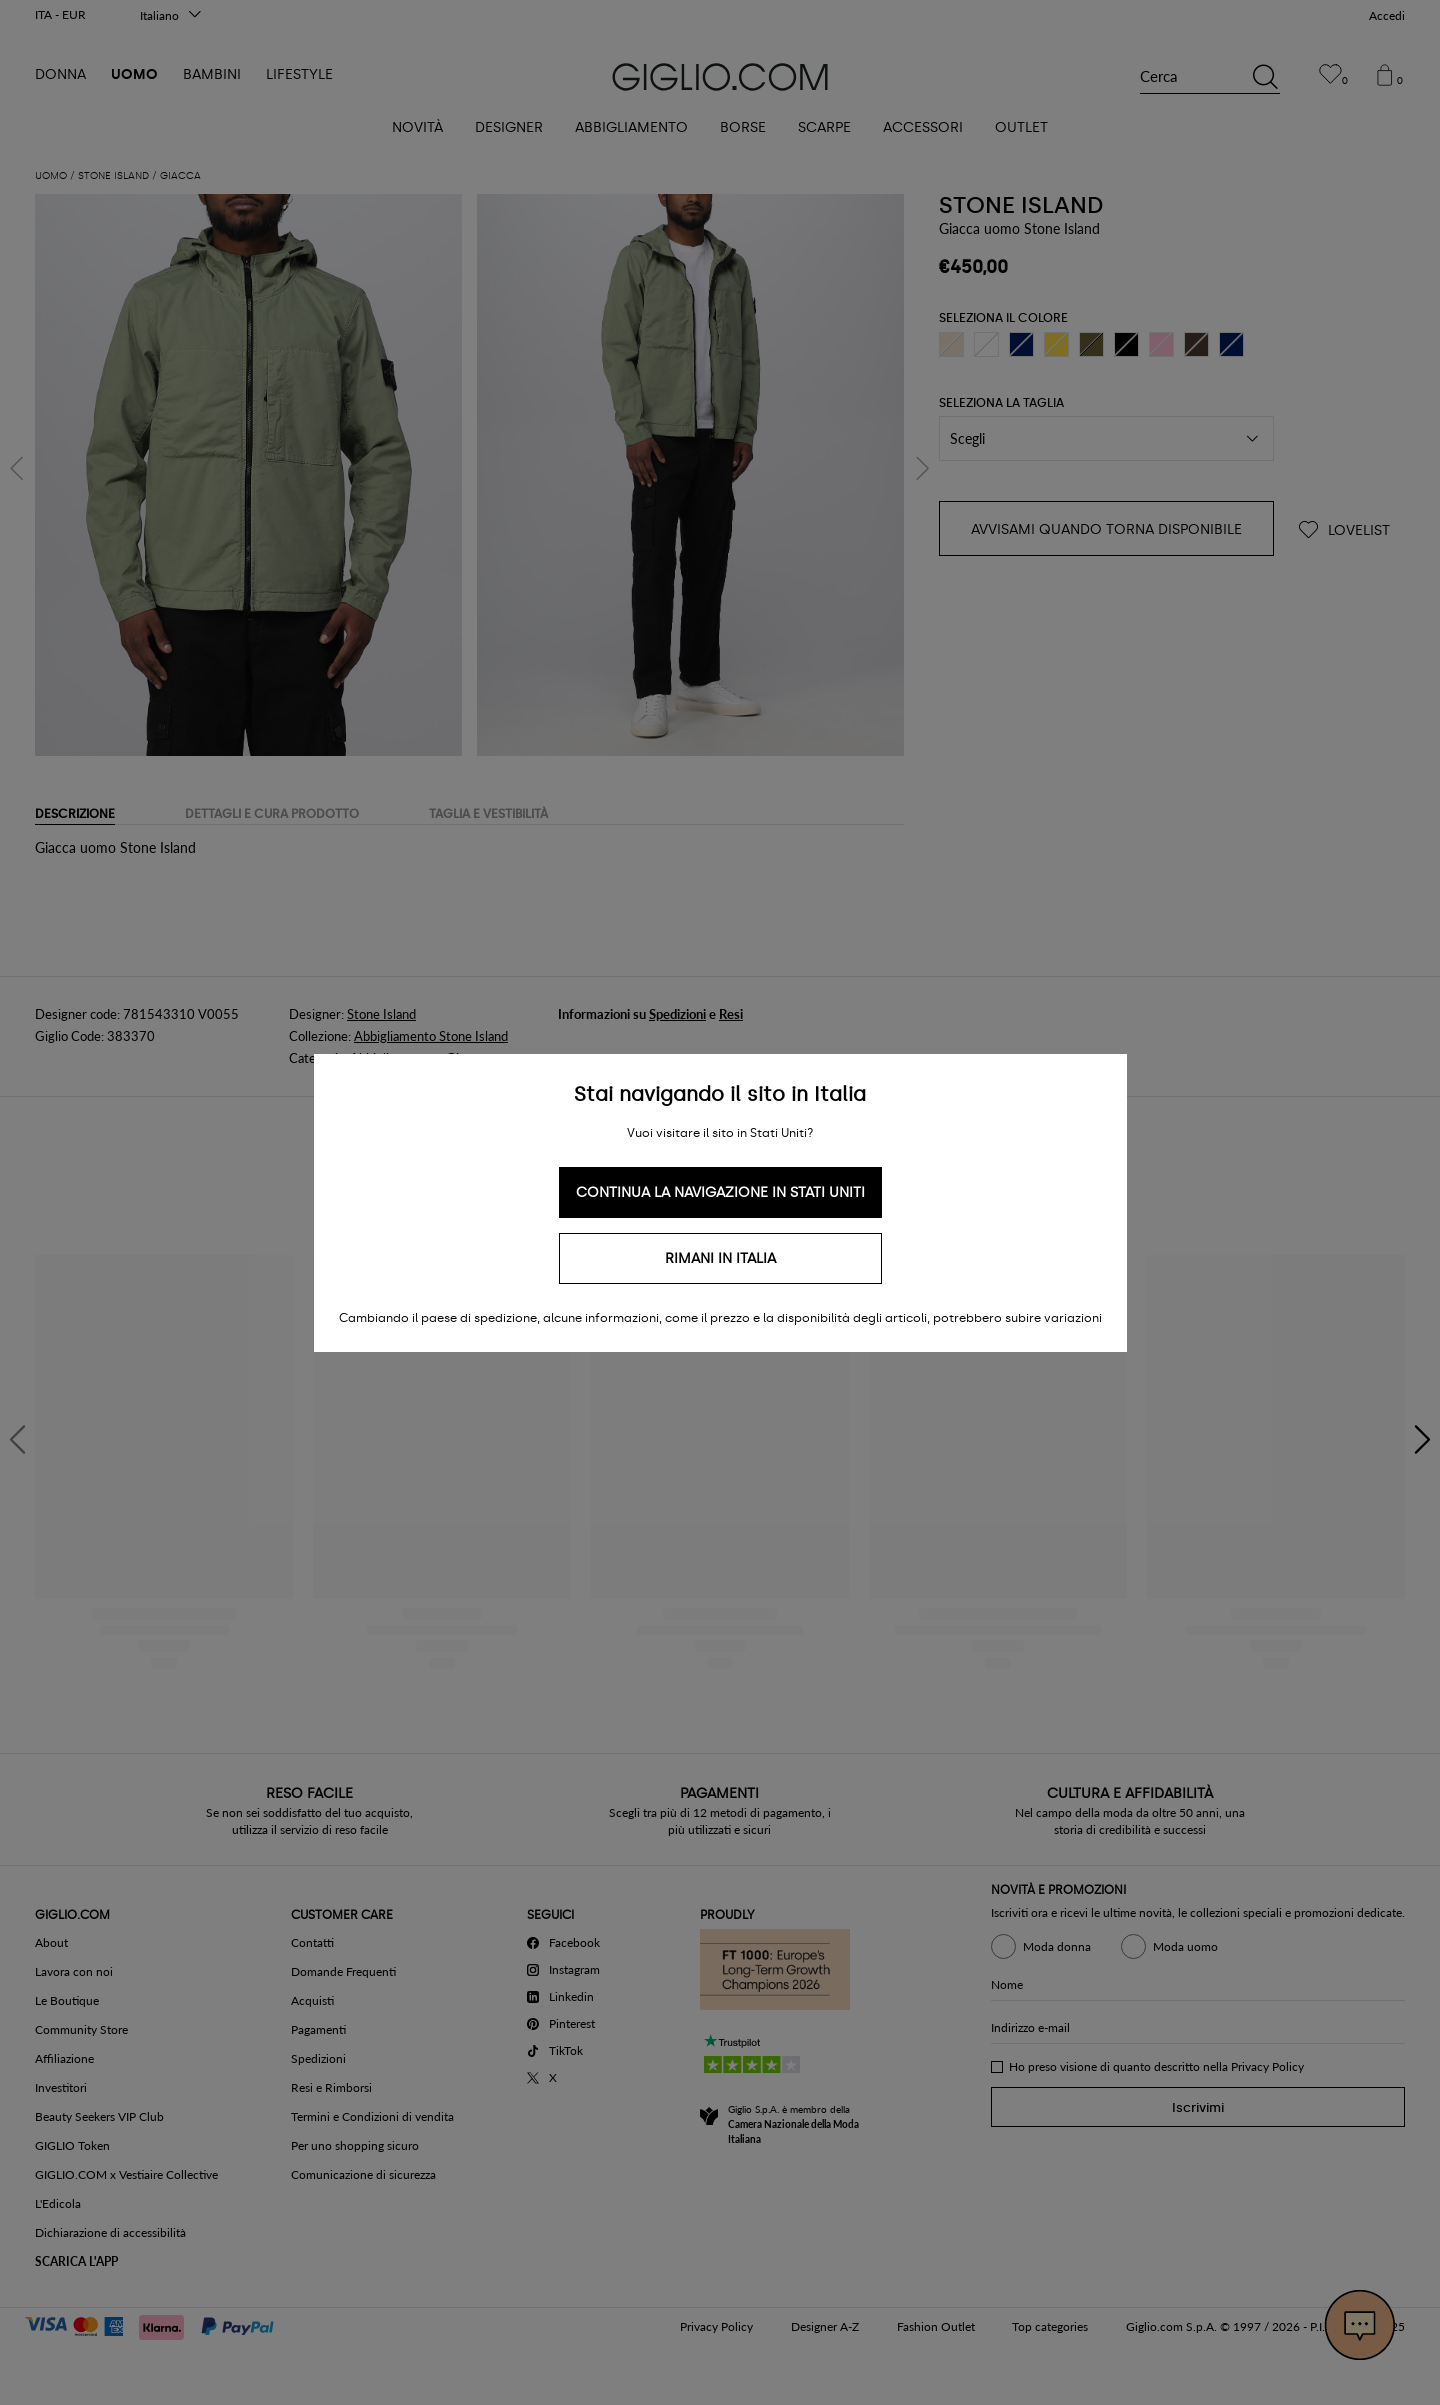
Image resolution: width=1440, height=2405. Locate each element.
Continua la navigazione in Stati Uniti (720, 1192)
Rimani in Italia (720, 1258)
